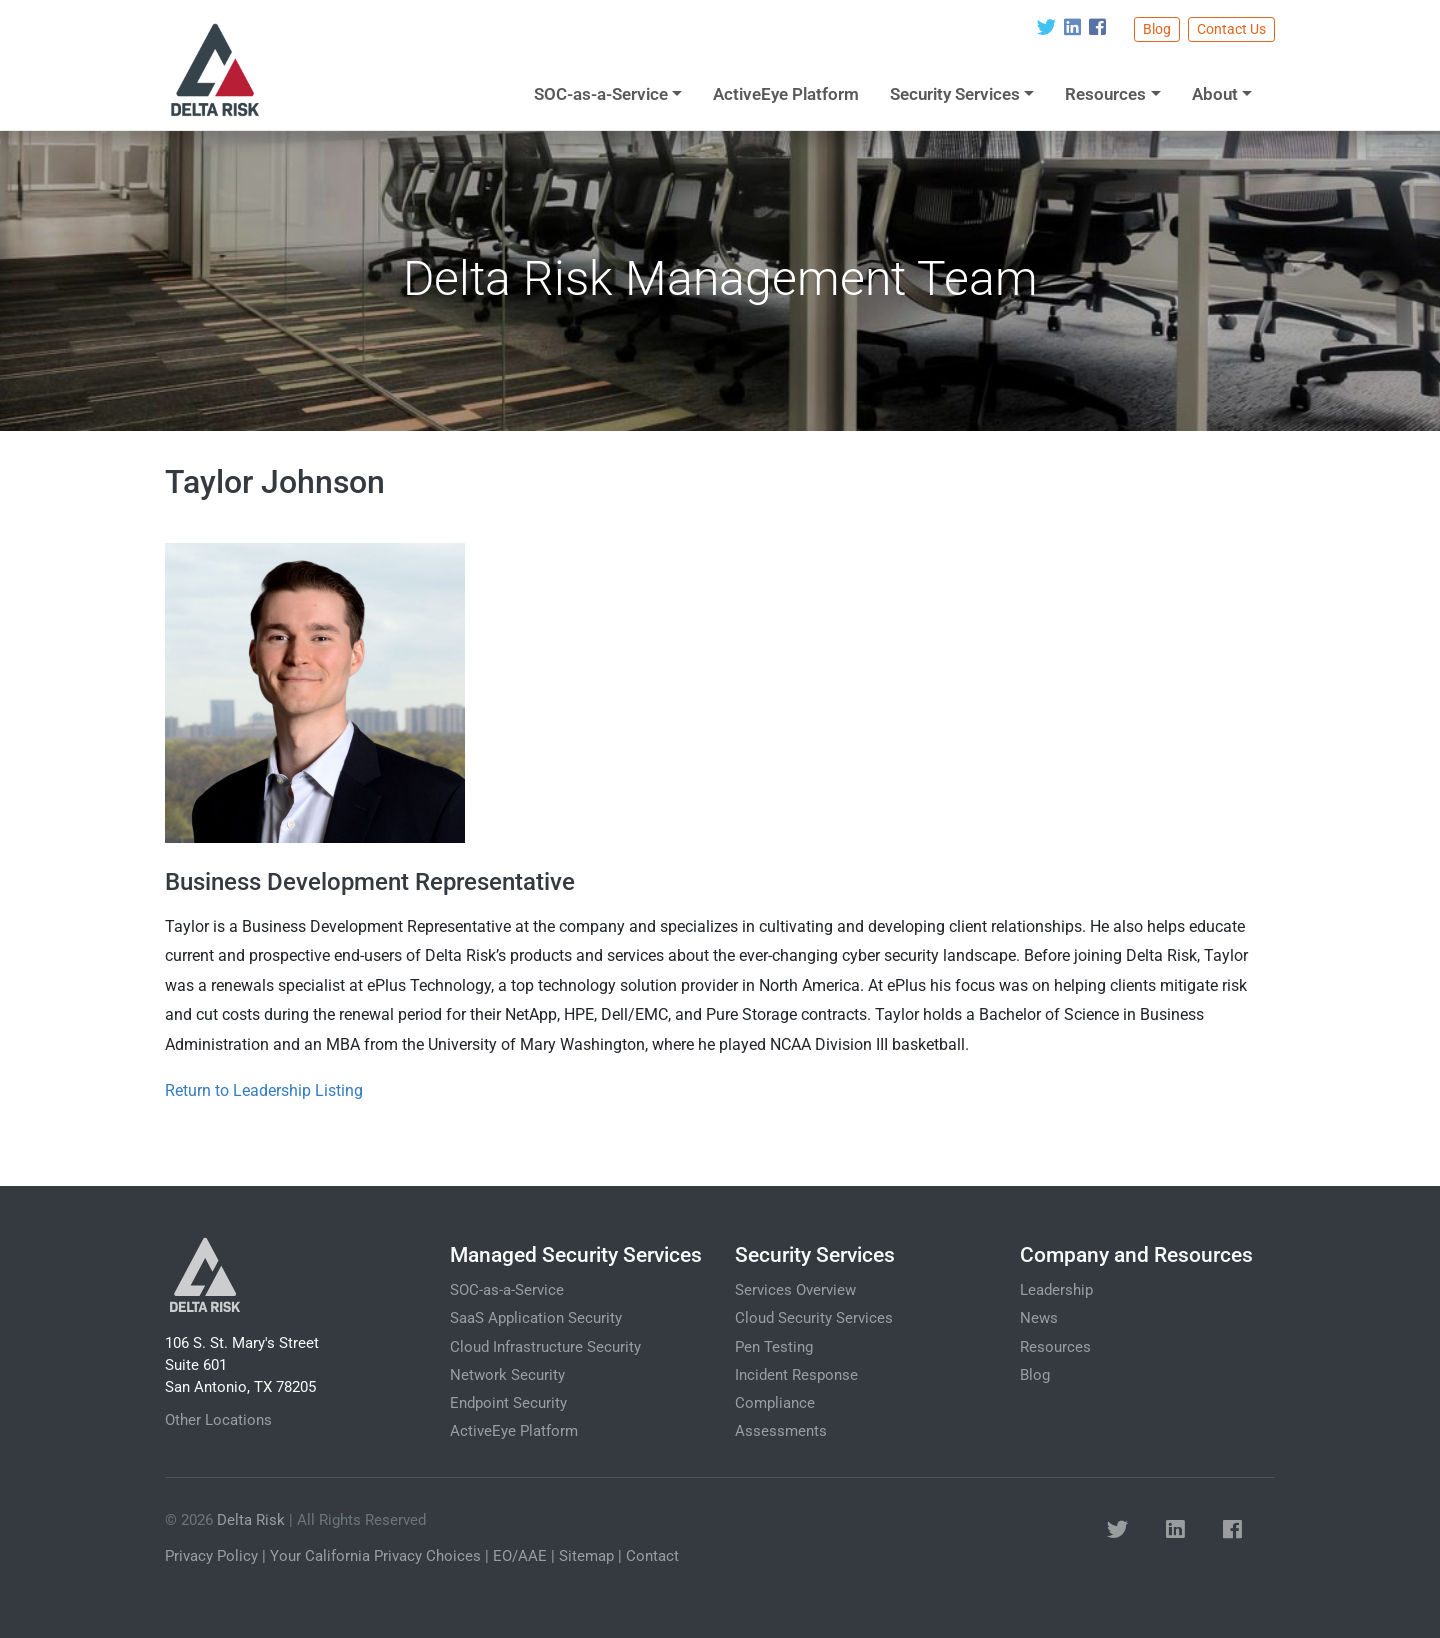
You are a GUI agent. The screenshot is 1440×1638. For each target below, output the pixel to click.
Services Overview (795, 1290)
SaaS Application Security (536, 1318)
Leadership (1056, 1290)
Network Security (507, 1375)
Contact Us (1231, 29)
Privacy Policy (211, 1556)
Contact (652, 1556)
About (1215, 94)
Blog (1157, 29)
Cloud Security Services (814, 1318)
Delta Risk (251, 1520)
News (1039, 1318)
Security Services (955, 94)
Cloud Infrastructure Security (545, 1347)
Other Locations (218, 1420)
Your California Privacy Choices (375, 1556)
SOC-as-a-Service (601, 94)
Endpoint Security (508, 1403)
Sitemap (586, 1556)
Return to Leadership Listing (264, 1090)
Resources (1105, 94)
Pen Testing (774, 1347)
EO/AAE (520, 1556)
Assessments (781, 1431)
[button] (1117, 1531)
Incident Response (796, 1375)
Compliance (775, 1403)
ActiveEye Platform (786, 94)
